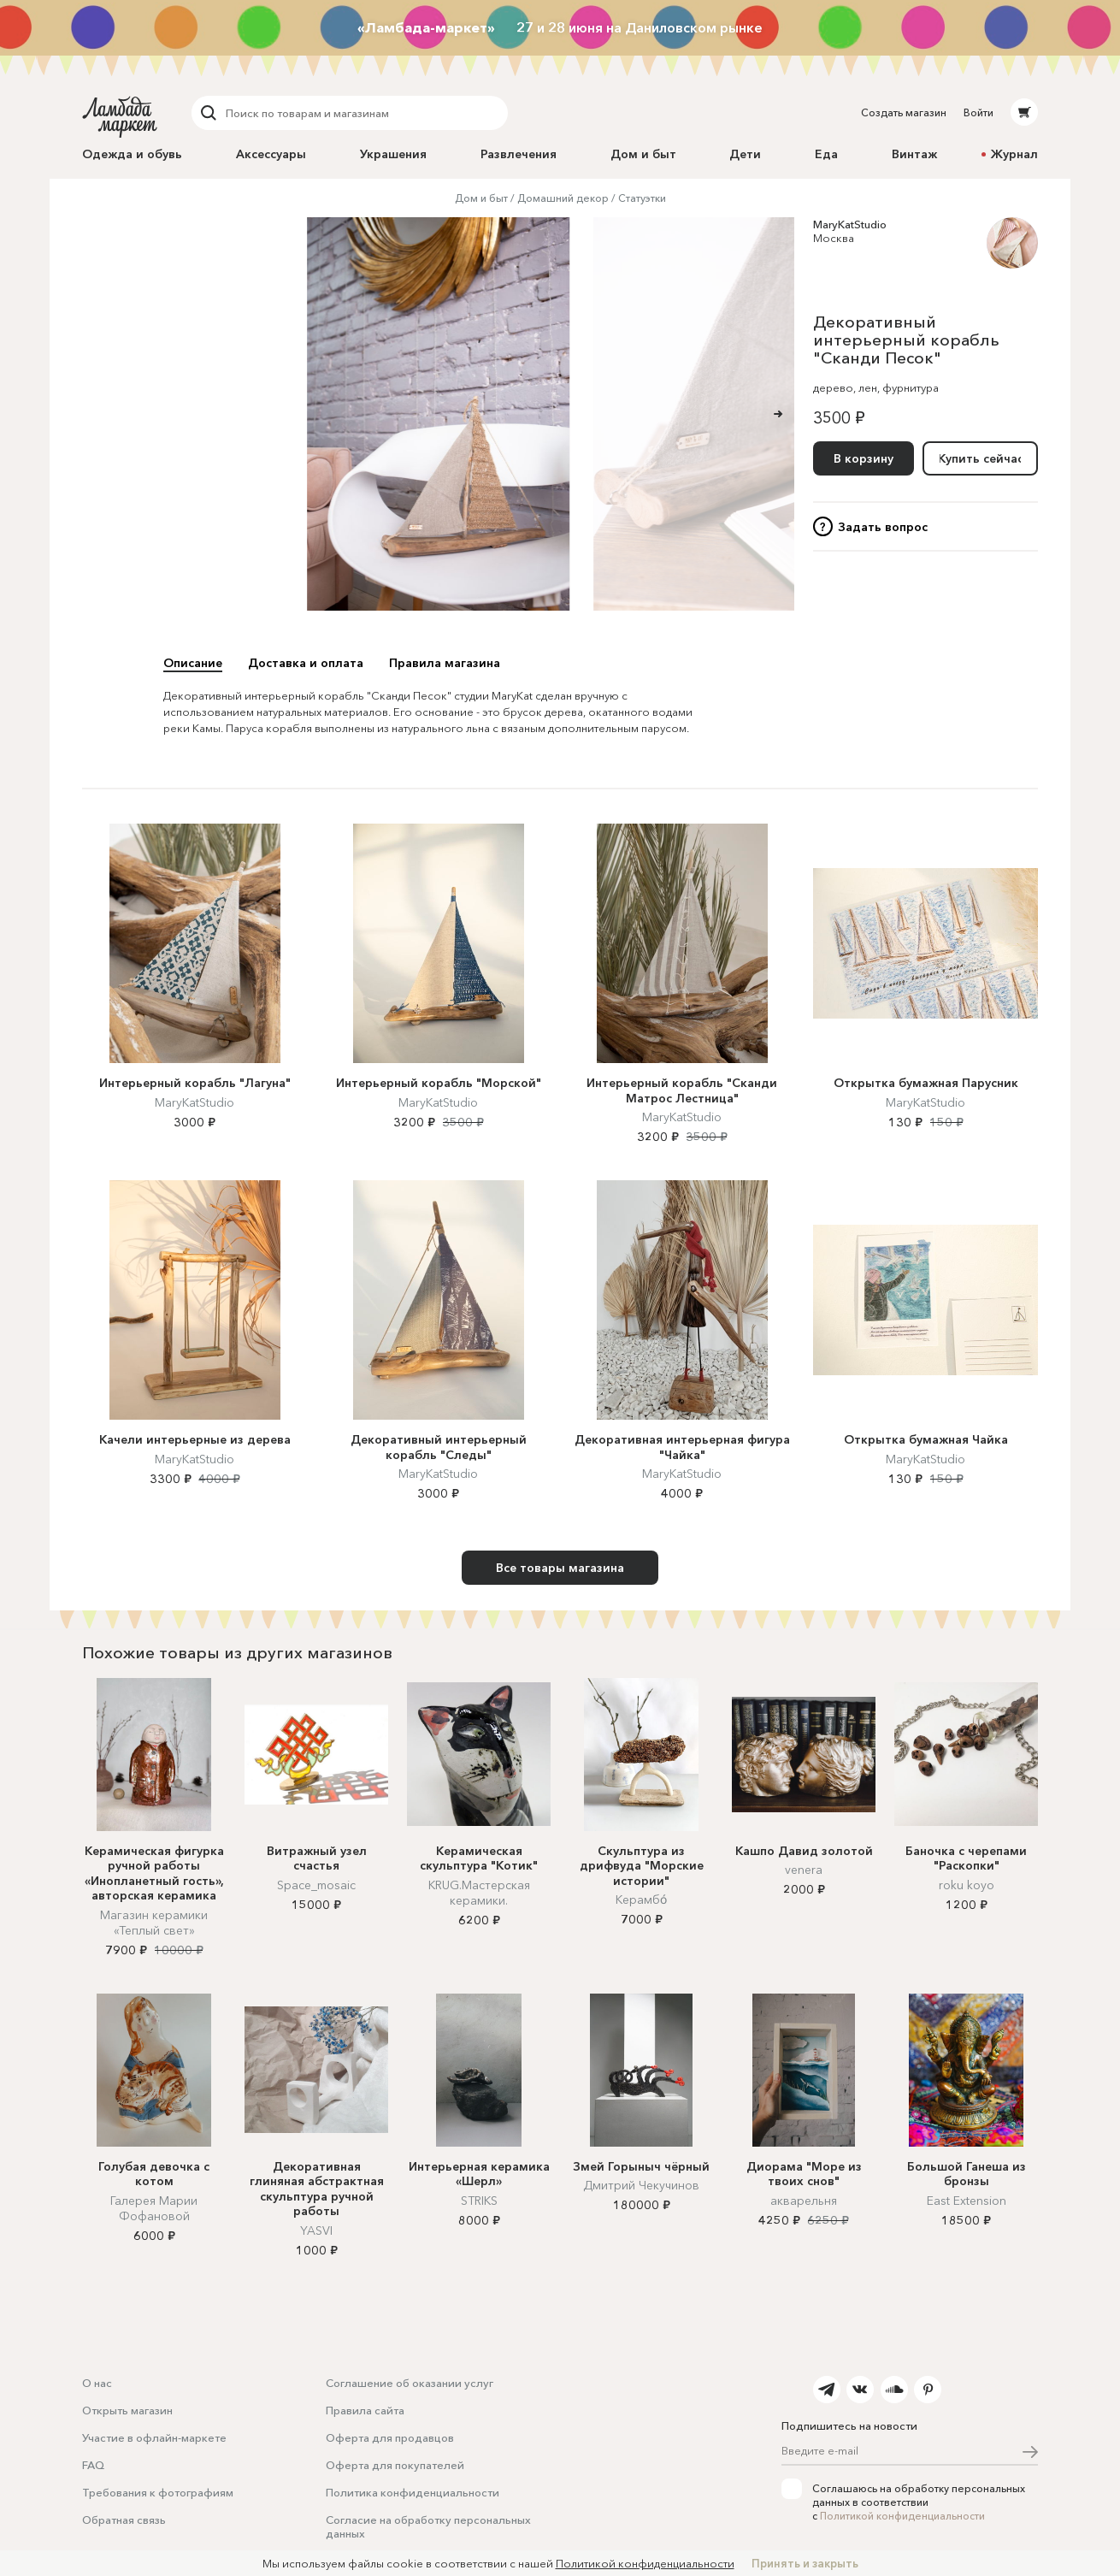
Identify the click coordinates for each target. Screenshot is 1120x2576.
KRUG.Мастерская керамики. (479, 1892)
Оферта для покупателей (395, 2465)
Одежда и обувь (132, 154)
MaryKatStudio (850, 224)
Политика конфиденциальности (412, 2492)
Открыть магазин (127, 2410)
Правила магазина (444, 663)
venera (803, 1869)
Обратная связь (124, 2519)
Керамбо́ (641, 1899)
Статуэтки (642, 198)
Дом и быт (643, 154)
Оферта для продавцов (390, 2437)
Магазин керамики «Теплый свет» (154, 1922)
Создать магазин (903, 112)
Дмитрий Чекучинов (641, 2185)
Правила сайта (365, 2410)
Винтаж (914, 154)
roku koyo (966, 1885)
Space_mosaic (316, 1885)
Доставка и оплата (305, 663)
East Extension (966, 2200)
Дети (745, 154)
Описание (192, 663)
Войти (978, 112)
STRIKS (479, 2200)
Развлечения (518, 154)
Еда (826, 154)
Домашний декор (563, 198)
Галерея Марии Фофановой (153, 2208)
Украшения (393, 154)
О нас (97, 2383)
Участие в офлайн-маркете (154, 2437)
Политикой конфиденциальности (902, 2515)
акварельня (803, 2200)
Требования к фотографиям (157, 2492)
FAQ (93, 2465)
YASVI (316, 2230)
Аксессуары (271, 154)
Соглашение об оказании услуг (409, 2383)
